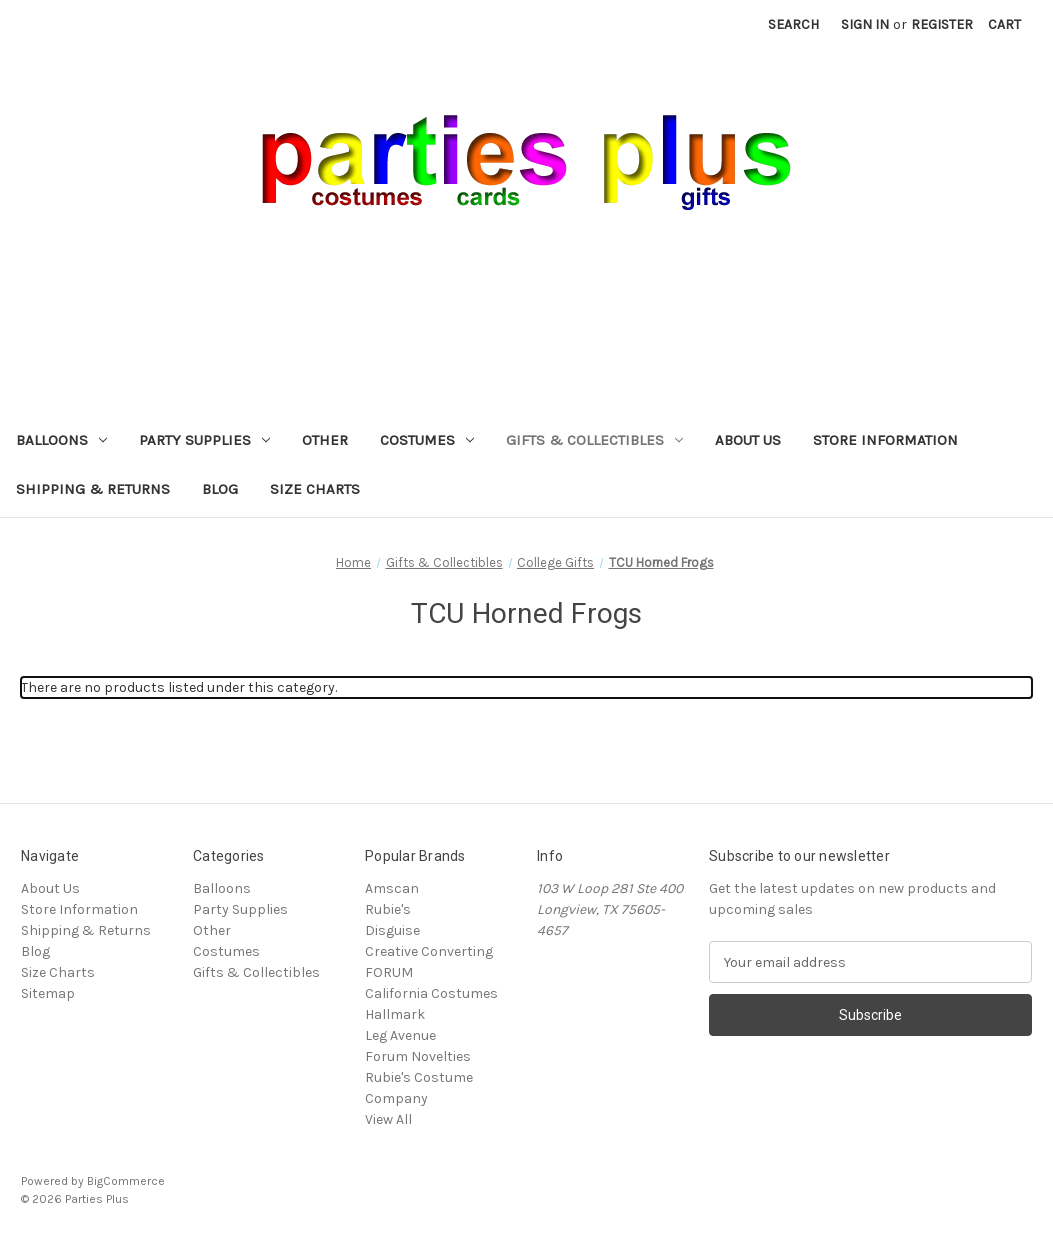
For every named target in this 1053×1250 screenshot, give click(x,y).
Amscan (392, 888)
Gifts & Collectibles (594, 440)
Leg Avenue (400, 1035)
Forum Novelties (418, 1056)
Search (793, 24)
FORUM (389, 972)
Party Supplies (204, 440)
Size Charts (315, 489)
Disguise (392, 930)
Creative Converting (429, 951)
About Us (748, 440)
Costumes (427, 440)
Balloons (61, 440)
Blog (220, 489)
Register (942, 24)
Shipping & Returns (93, 489)
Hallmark (395, 1014)
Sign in (865, 24)
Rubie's (388, 909)
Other (325, 440)
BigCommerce (126, 1181)
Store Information (885, 440)
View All (388, 1119)
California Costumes (431, 993)
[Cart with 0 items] (1004, 24)
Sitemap (48, 993)
